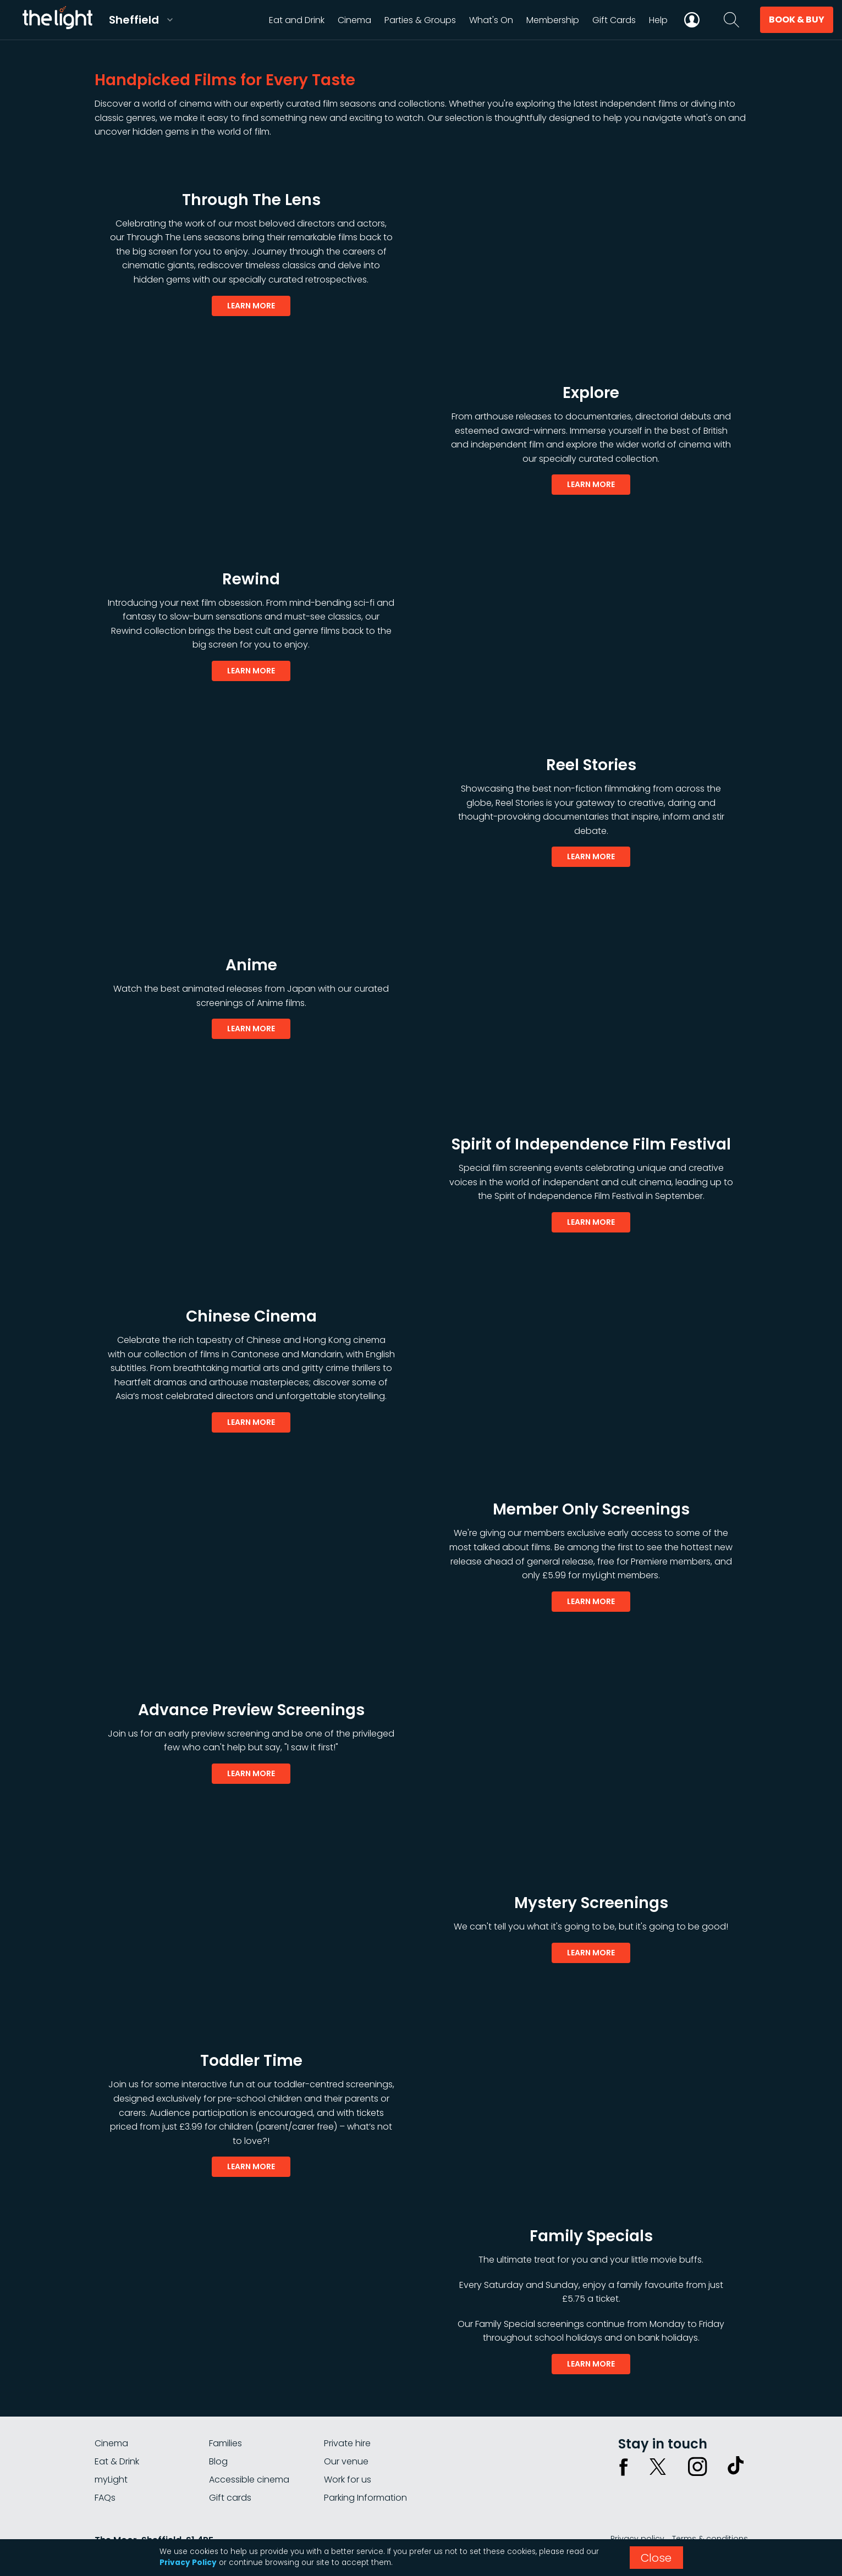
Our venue (346, 2461)
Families (225, 2443)
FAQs (105, 2497)
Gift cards (230, 2497)
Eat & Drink (117, 2461)
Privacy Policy (188, 2562)
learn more (251, 305)
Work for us (347, 2479)
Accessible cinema (249, 2479)
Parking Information (365, 2497)
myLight (111, 2479)
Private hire (347, 2443)
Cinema (111, 2443)
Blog (218, 2461)
